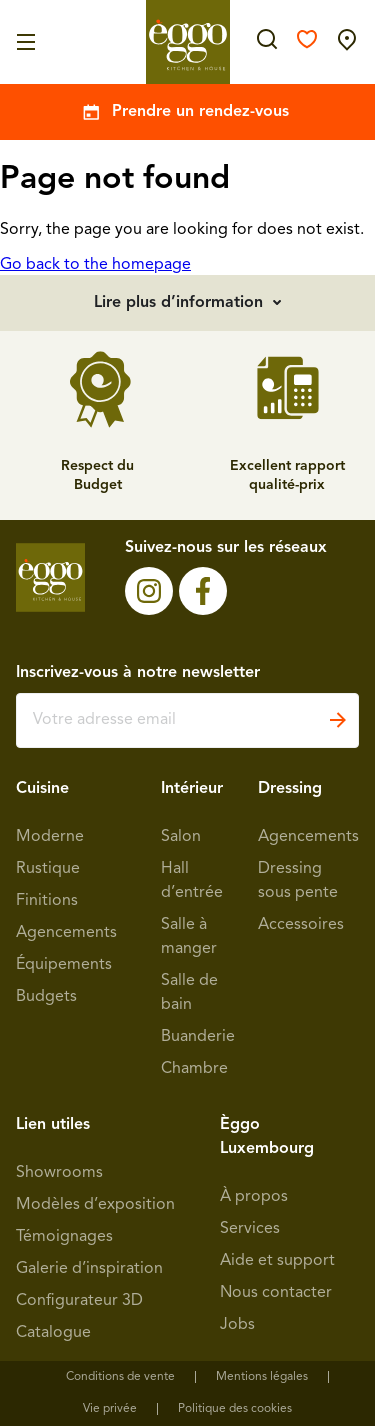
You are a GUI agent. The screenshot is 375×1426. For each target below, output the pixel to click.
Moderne (50, 837)
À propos (254, 1197)
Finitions (47, 901)
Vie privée (110, 1409)
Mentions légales (262, 1377)
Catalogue (53, 1333)
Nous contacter (276, 1293)
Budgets (46, 997)
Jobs (237, 1325)
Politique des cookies (235, 1409)
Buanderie (198, 1037)
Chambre (194, 1069)
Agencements (66, 933)
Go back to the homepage (95, 265)
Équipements (64, 965)
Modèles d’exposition (95, 1205)
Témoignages (64, 1237)
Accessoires (301, 925)
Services (250, 1229)
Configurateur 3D (79, 1301)
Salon (181, 837)
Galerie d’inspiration (89, 1269)
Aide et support (277, 1261)
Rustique (48, 869)
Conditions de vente (120, 1377)
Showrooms (59, 1173)
